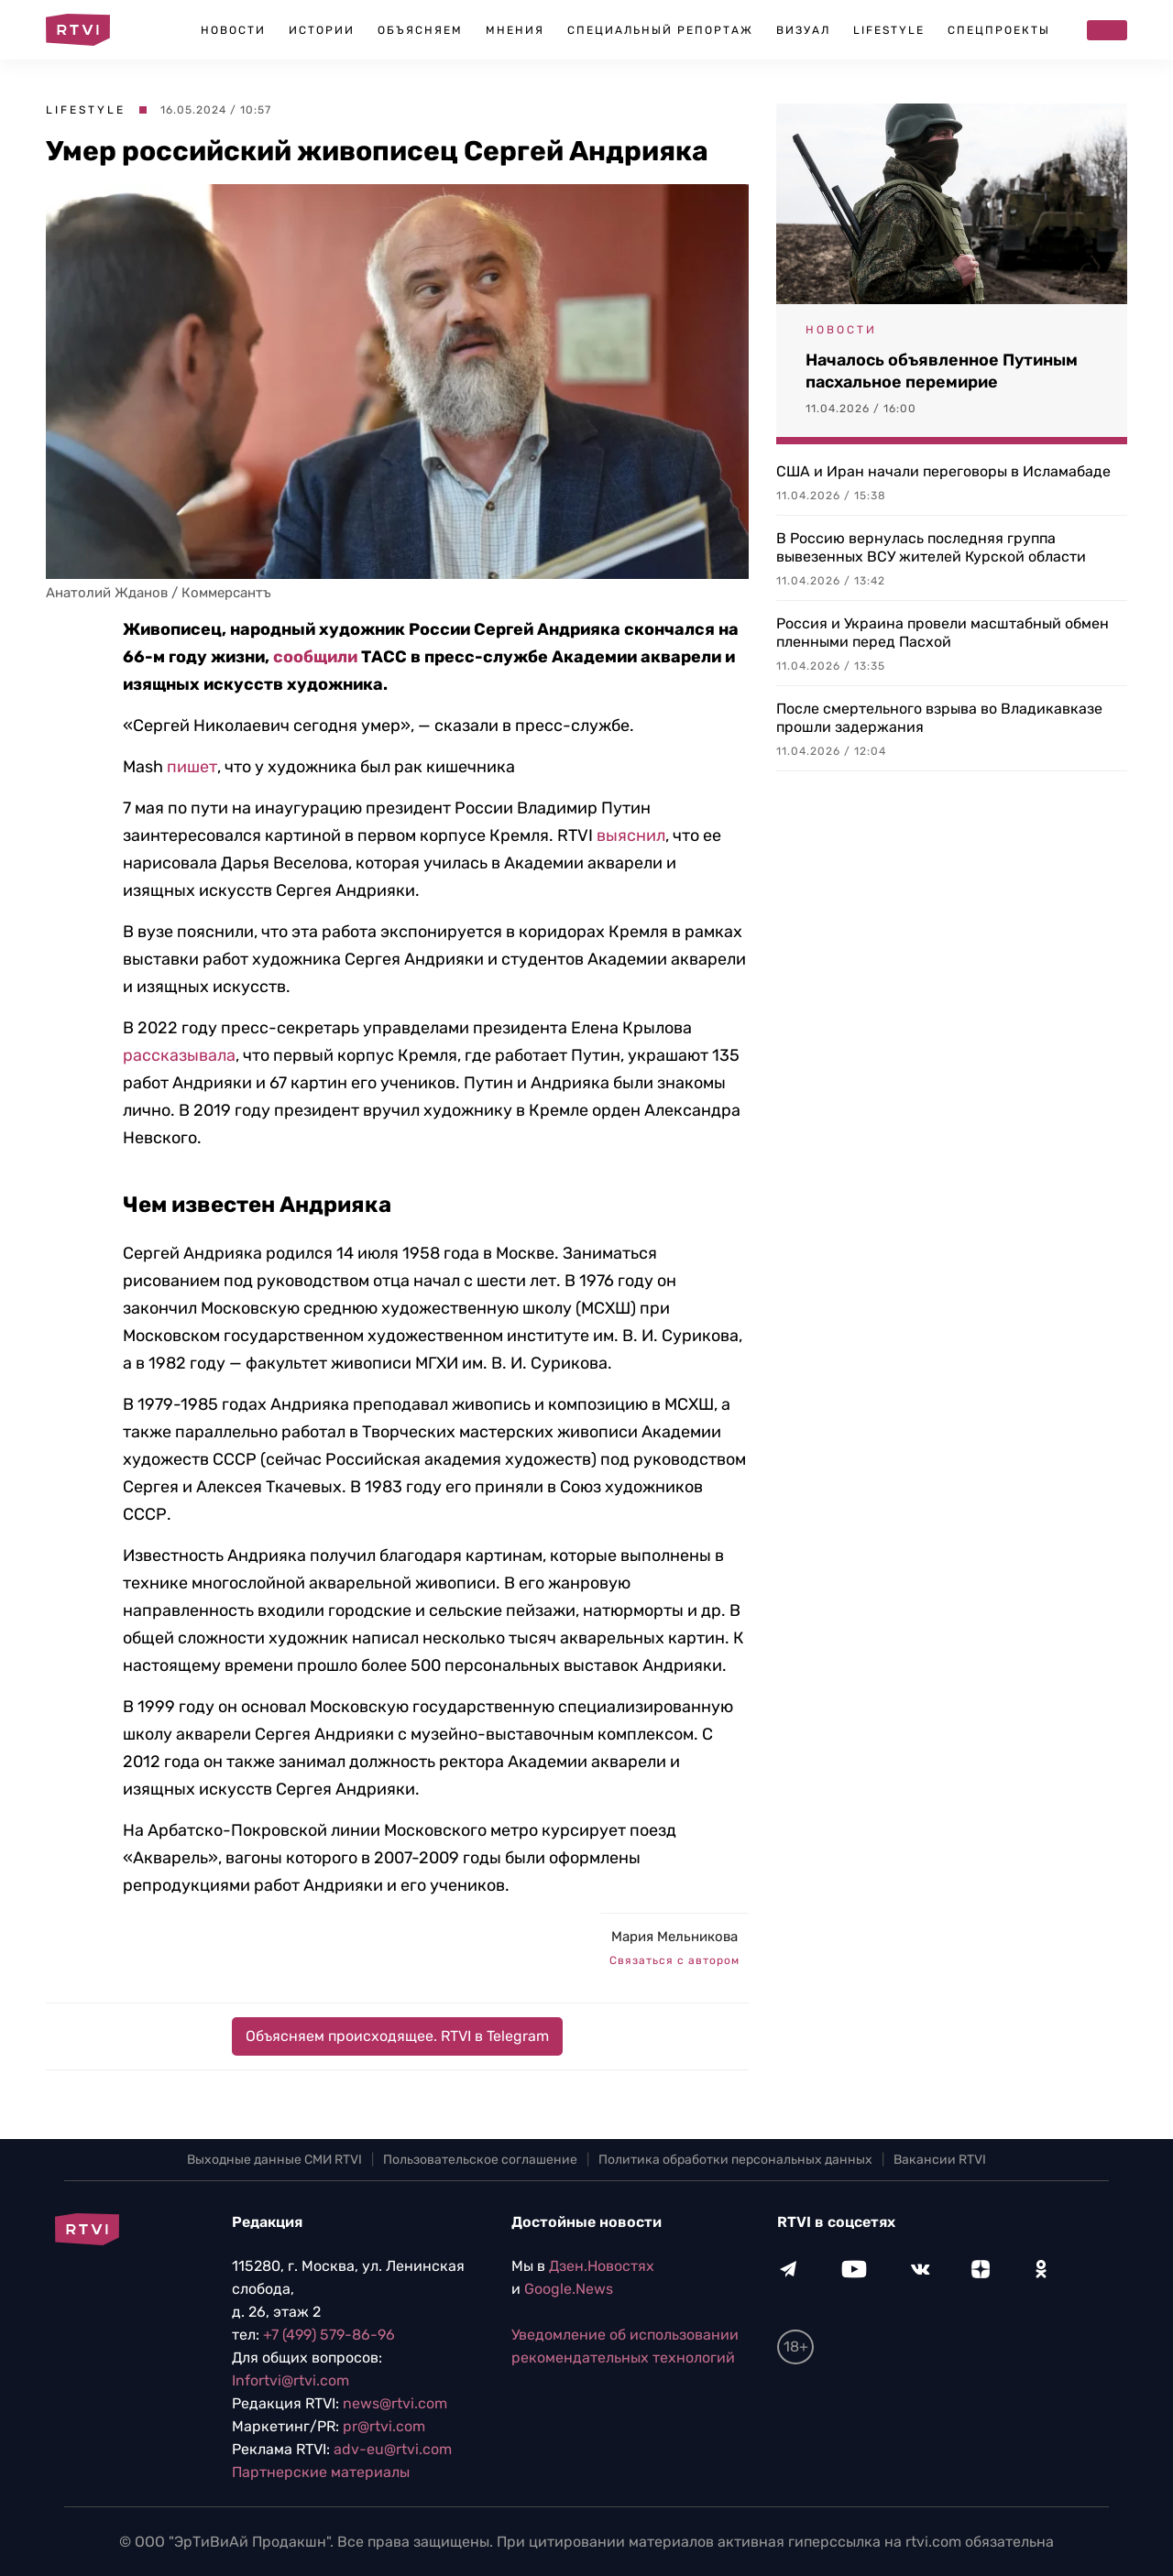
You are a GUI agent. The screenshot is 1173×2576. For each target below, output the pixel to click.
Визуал (803, 30)
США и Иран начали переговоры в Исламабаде (943, 471)
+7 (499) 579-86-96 (329, 2334)
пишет (192, 767)
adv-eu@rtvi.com (393, 2449)
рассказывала (179, 1055)
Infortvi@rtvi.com (290, 2380)
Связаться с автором (674, 1960)
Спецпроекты (999, 30)
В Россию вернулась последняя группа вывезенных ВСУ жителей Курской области (931, 547)
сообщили (315, 657)
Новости (233, 30)
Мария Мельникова (674, 1936)
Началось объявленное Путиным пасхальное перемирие (942, 371)
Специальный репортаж (660, 30)
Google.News (568, 2289)
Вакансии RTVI (939, 2159)
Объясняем (420, 30)
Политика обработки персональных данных (735, 2159)
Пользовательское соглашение (480, 2159)
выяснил (631, 835)
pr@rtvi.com (384, 2426)
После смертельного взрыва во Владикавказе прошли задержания (939, 718)
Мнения (515, 30)
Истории (322, 30)
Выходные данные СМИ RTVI (274, 2159)
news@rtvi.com (395, 2403)
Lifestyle (889, 30)
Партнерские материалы (321, 2472)
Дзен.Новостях (601, 2266)
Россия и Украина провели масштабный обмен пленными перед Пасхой (942, 632)
